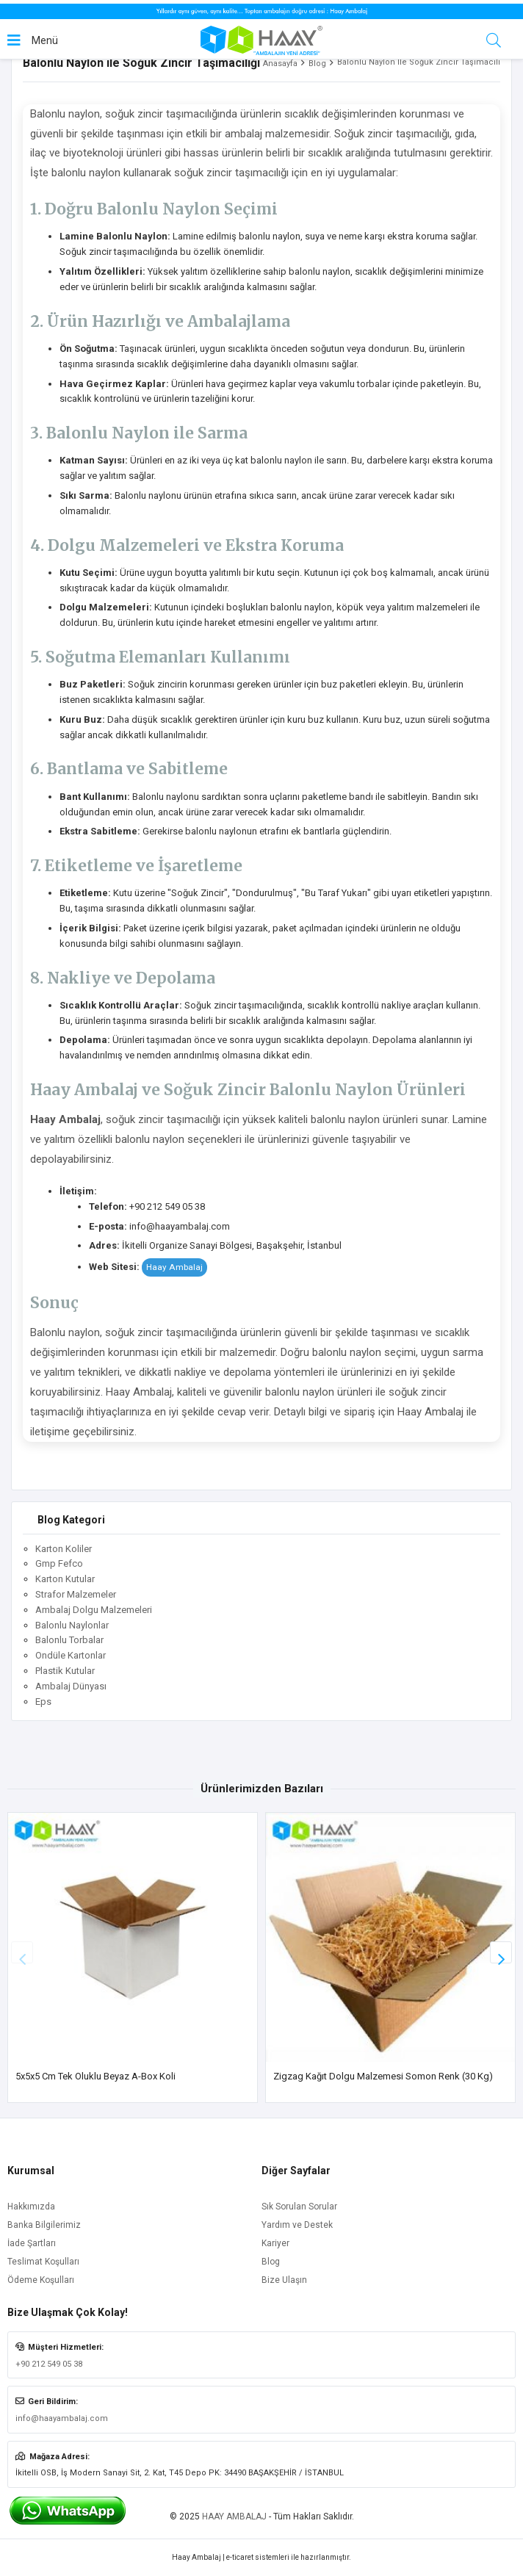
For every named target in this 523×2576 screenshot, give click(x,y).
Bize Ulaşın (284, 2280)
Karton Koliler (63, 1548)
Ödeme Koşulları (40, 2280)
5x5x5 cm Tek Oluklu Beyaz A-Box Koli (95, 2076)
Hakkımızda (31, 2206)
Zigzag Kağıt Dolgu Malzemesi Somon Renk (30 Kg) (383, 2076)
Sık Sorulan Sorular (299, 2206)
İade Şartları (31, 2243)
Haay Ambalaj (174, 1267)
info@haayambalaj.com (61, 2418)
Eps (43, 1701)
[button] (501, 1952)
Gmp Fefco (59, 1563)
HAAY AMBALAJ (234, 2516)
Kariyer (275, 2243)
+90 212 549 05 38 (48, 2364)
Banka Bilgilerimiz (44, 2225)
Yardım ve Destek (297, 2225)
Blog (317, 63)
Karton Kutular (65, 1578)
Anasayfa (280, 63)
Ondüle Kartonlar (70, 1655)
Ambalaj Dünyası (71, 1686)
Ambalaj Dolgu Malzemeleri (93, 1609)
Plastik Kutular (65, 1670)
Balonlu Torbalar (69, 1639)
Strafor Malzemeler (75, 1594)
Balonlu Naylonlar (72, 1625)
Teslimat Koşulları (43, 2261)
